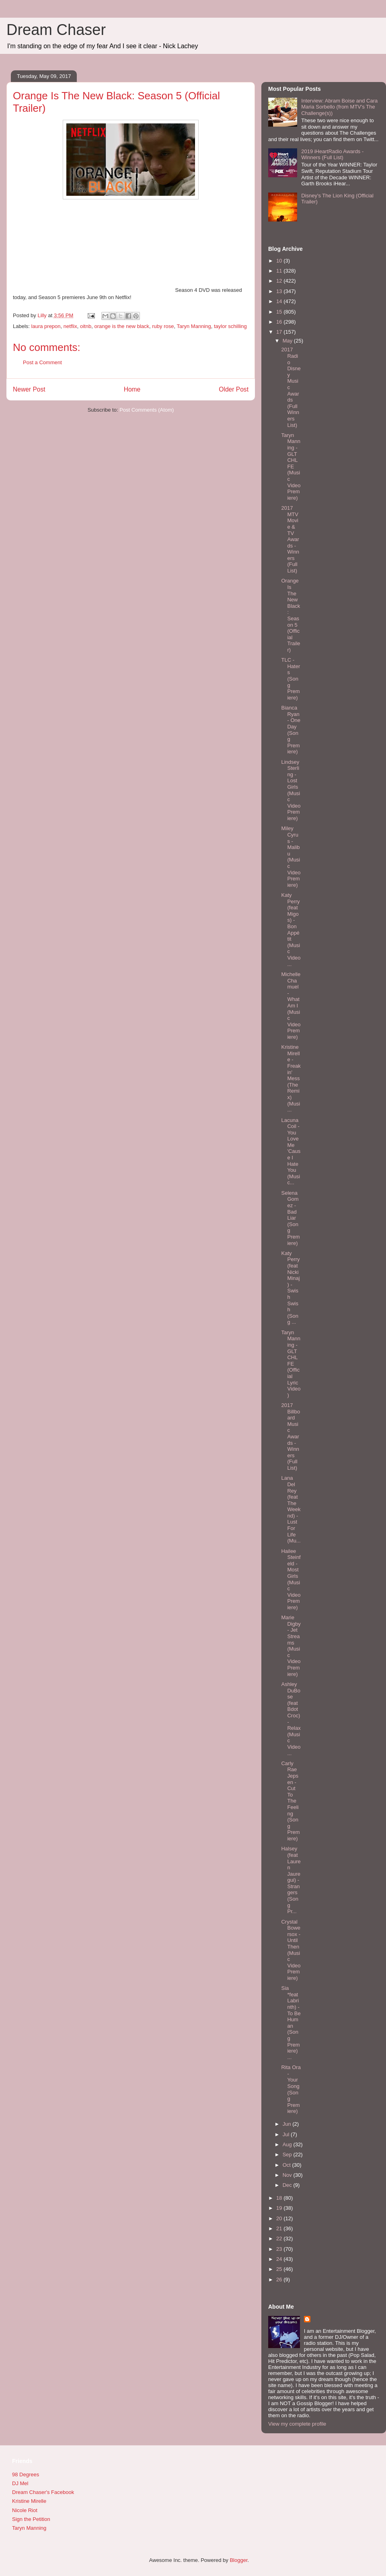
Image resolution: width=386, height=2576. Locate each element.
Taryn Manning (194, 326)
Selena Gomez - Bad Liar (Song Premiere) (290, 1218)
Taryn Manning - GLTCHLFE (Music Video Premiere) (290, 466)
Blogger (238, 2560)
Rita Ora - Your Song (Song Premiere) (290, 2089)
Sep (288, 2154)
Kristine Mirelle (29, 2501)
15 (279, 312)
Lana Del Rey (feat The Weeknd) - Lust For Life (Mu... (290, 1509)
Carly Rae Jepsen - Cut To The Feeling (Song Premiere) (290, 1801)
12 (279, 281)
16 (279, 322)
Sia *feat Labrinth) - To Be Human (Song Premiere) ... (290, 2022)
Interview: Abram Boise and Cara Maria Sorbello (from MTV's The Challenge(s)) (339, 107)
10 (279, 261)
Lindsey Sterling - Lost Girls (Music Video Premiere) (290, 790)
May (288, 341)
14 (279, 301)
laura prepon (46, 326)
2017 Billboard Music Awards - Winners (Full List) (290, 1436)
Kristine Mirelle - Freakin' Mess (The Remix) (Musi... (290, 1078)
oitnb (85, 326)
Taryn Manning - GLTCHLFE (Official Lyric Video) (290, 1363)
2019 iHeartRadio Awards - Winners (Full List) (332, 154)
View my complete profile (297, 2424)
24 (279, 2259)
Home (132, 389)
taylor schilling (230, 326)
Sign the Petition (31, 2519)
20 (279, 2218)
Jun (288, 2124)
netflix (70, 326)
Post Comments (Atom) (146, 410)
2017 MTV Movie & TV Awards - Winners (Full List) (290, 539)
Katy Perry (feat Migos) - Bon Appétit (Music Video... (290, 929)
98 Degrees (25, 2474)
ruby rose (163, 326)
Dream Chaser (56, 29)
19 (279, 2208)
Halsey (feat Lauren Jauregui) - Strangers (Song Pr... (290, 1880)
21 (279, 2228)
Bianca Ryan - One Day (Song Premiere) (290, 730)
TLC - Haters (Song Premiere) (290, 679)
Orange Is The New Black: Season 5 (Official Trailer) (290, 615)
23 (279, 2249)
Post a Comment (42, 362)
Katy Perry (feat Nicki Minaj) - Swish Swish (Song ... (290, 1287)
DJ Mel (20, 2483)
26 (279, 2280)
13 (279, 291)
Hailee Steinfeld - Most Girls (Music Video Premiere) (290, 1579)
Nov (288, 2175)
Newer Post (29, 389)
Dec (288, 2185)
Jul (287, 2134)
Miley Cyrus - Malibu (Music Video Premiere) (290, 856)
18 (279, 2198)
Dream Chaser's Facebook (43, 2492)
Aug (288, 2144)
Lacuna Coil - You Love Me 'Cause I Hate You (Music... (290, 1151)
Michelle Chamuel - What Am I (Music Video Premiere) (290, 1005)
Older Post (233, 389)
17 (279, 332)
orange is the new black (121, 326)
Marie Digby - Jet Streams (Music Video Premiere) (290, 1645)
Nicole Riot (24, 2510)
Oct (287, 2165)
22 (279, 2239)
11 (279, 271)
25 (279, 2269)
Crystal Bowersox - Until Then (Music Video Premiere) (290, 1950)
